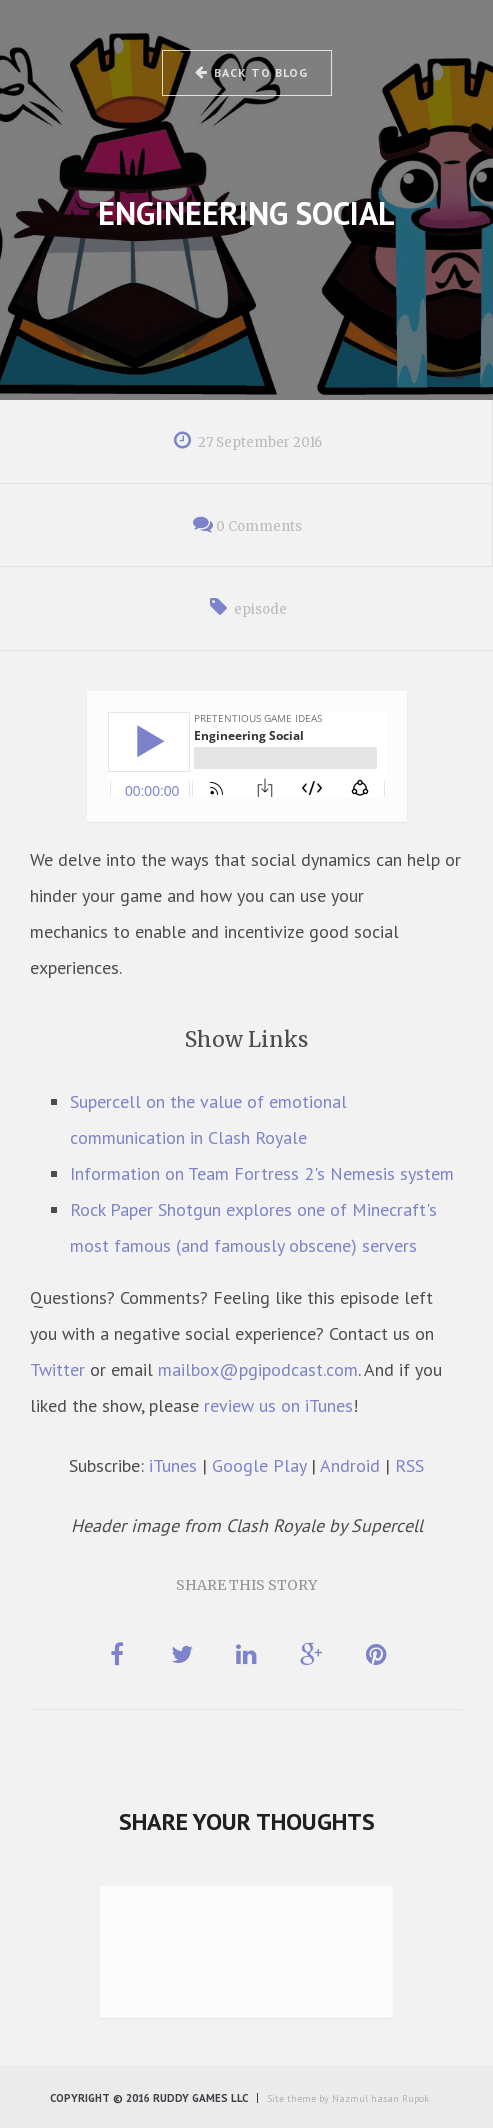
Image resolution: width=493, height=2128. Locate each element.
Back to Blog (250, 72)
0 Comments (259, 526)
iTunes (173, 1465)
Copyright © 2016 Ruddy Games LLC (149, 2098)
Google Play (259, 1465)
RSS (409, 1465)
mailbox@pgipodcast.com (258, 1369)
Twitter (57, 1369)
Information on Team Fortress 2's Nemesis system (262, 1173)
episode (260, 609)
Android (350, 1465)
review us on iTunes (278, 1405)
